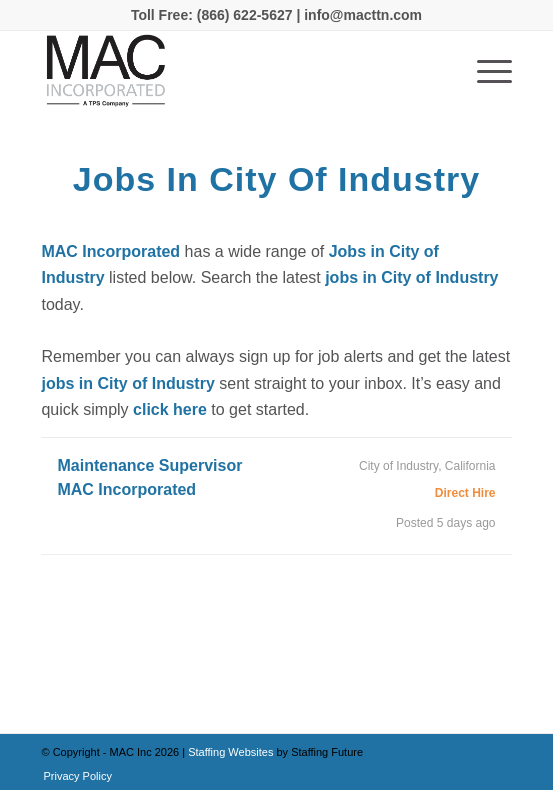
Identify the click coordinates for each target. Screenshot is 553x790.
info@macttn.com (361, 15)
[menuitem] (72, 776)
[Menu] (484, 71)
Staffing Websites (232, 752)
